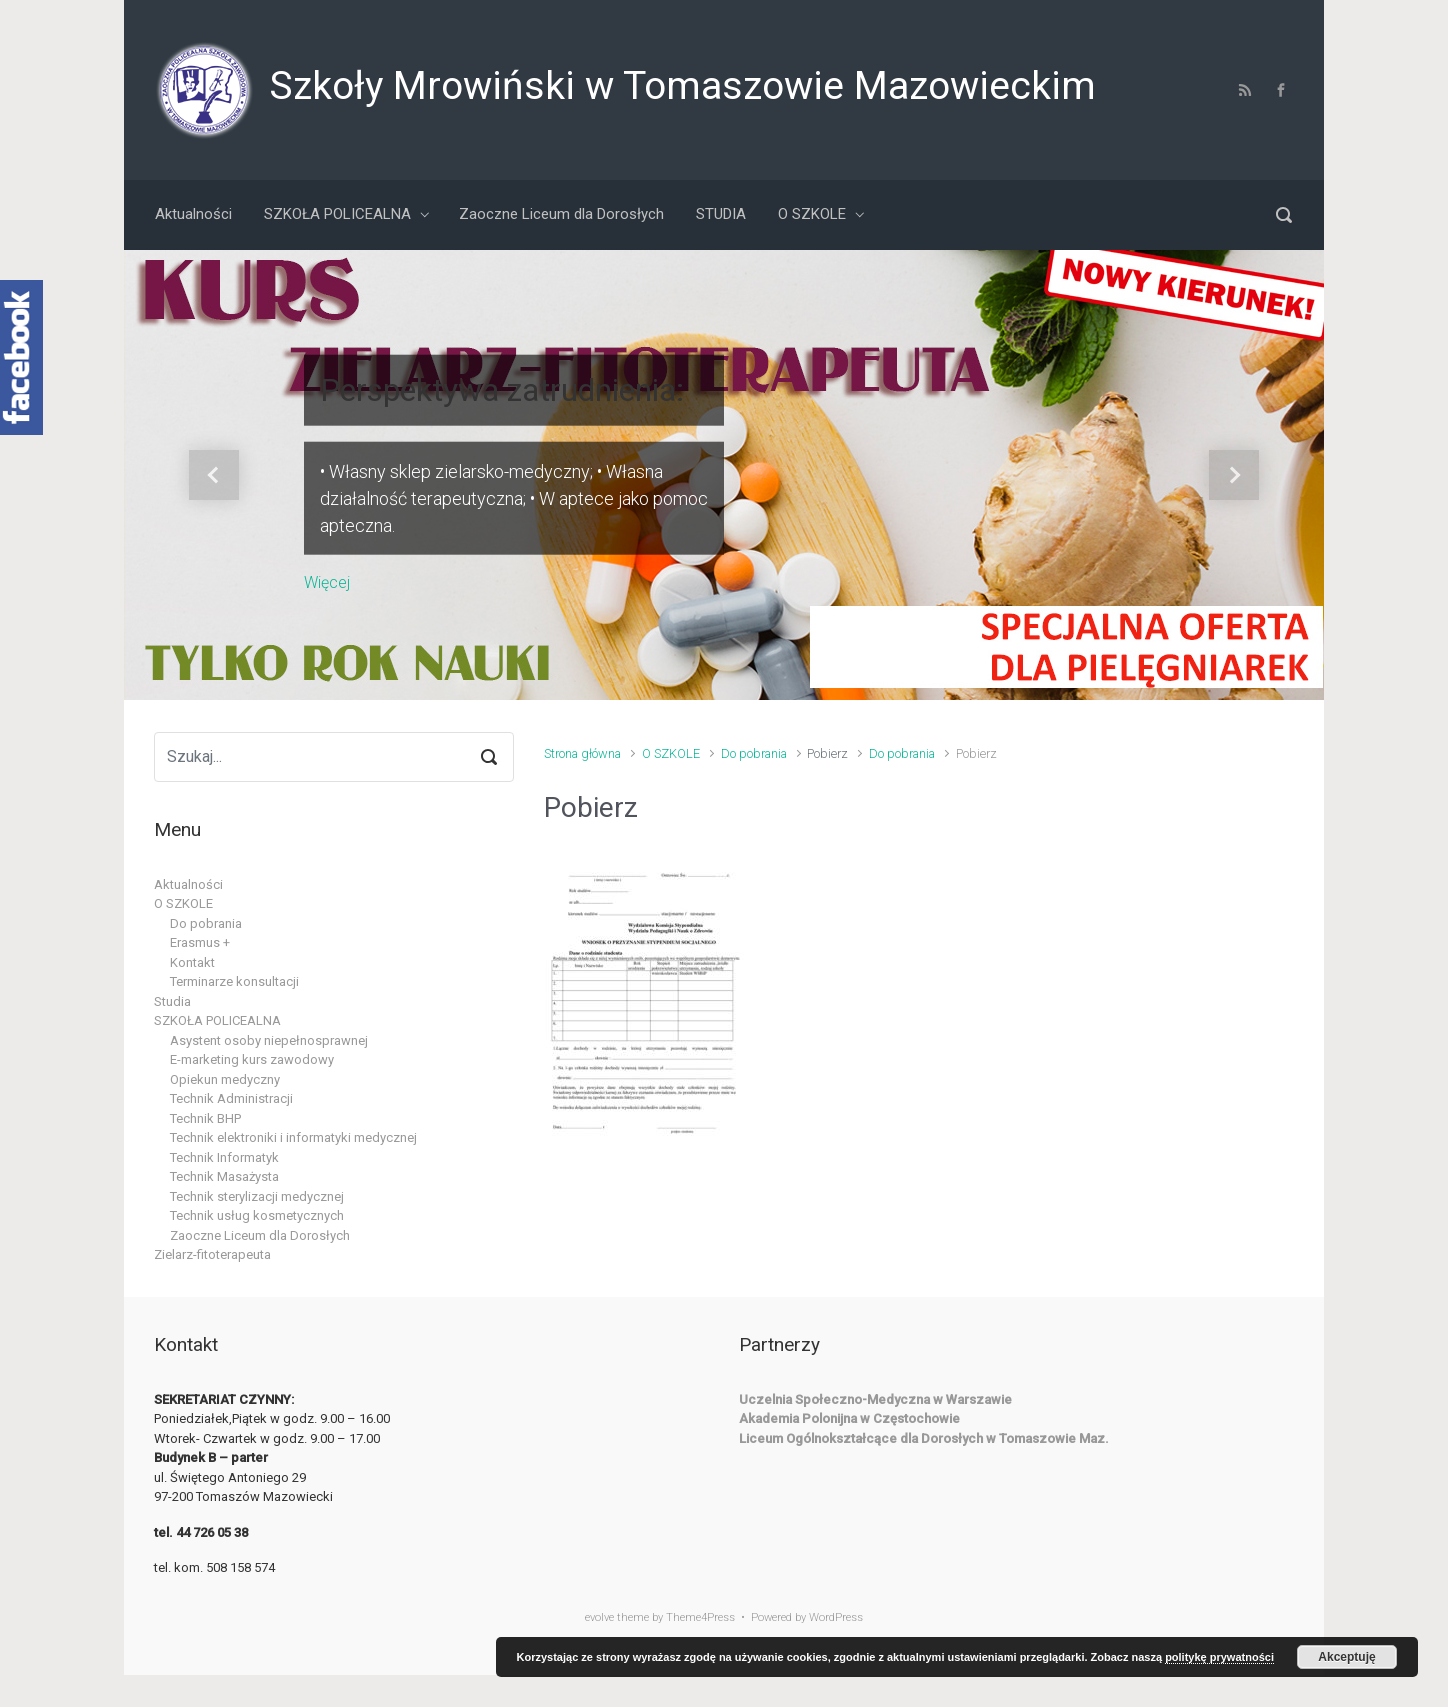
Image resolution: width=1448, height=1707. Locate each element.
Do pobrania (754, 753)
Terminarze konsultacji (234, 981)
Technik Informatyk (224, 1157)
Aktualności (188, 884)
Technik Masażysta (224, 1176)
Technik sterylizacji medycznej (257, 1196)
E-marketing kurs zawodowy (252, 1059)
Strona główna (582, 753)
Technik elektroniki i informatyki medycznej (293, 1137)
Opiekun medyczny (225, 1079)
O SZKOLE (671, 753)
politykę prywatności (1219, 1657)
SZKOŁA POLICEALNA (217, 1020)
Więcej (327, 581)
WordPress (836, 1617)
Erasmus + (200, 942)
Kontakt (192, 962)
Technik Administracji (231, 1098)
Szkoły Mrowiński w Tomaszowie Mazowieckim (682, 86)
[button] (214, 475)
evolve (599, 1617)
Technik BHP (205, 1118)
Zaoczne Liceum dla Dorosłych (260, 1235)
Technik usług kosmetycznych (257, 1215)
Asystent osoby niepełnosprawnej (269, 1040)
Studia (172, 1001)
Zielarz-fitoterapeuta (212, 1254)
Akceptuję (1346, 1657)
